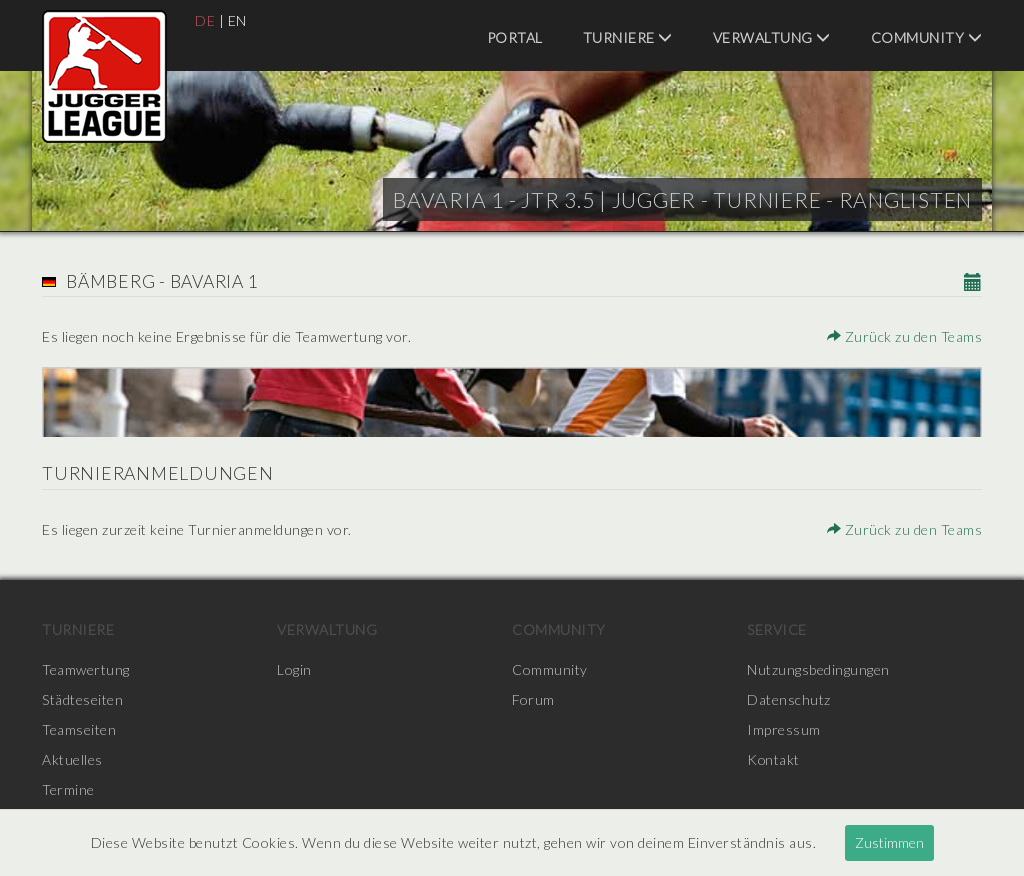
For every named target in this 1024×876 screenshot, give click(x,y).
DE (205, 20)
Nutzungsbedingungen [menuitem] (818, 669)
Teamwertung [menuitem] (86, 669)
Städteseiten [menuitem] (82, 699)
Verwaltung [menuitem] (772, 37)
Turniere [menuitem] (628, 37)
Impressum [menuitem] (784, 729)
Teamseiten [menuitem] (79, 729)
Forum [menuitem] (533, 699)
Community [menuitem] (927, 37)
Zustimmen (889, 842)
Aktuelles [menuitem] (72, 759)
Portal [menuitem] (515, 37)
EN (237, 20)
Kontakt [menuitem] (774, 759)
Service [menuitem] (777, 629)
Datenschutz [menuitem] (789, 699)
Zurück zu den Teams (905, 336)
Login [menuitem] (294, 669)
